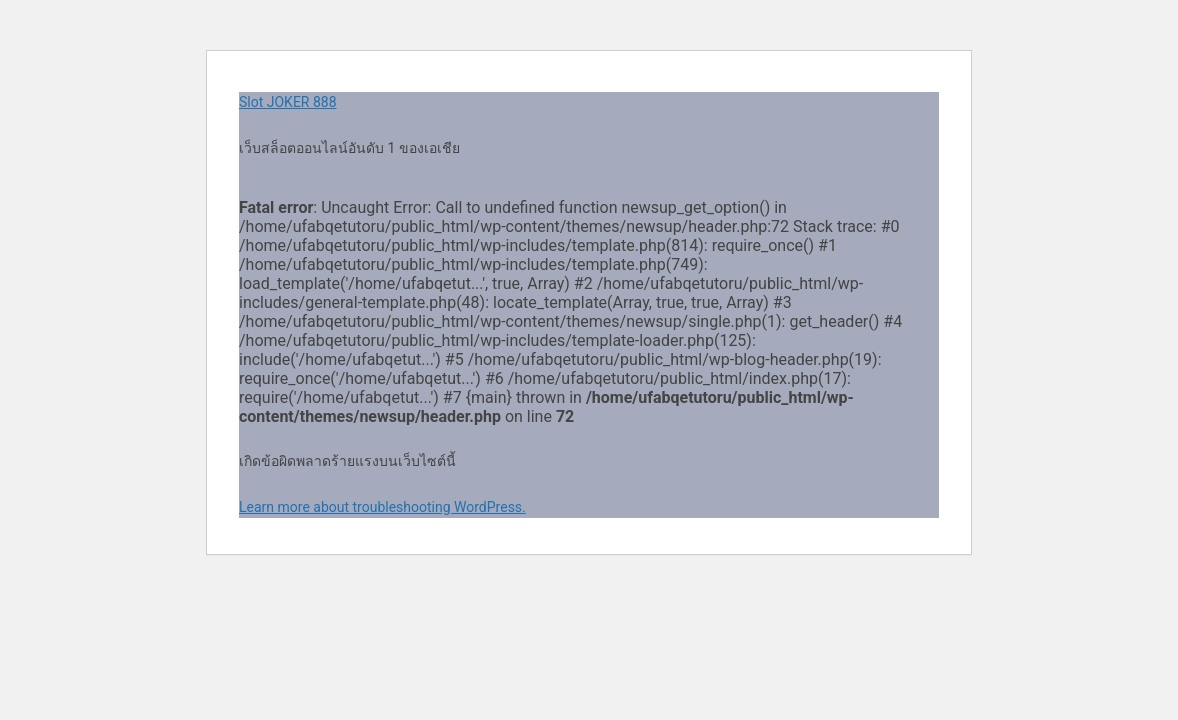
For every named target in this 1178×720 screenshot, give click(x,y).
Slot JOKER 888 (288, 102)
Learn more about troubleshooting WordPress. (382, 507)
